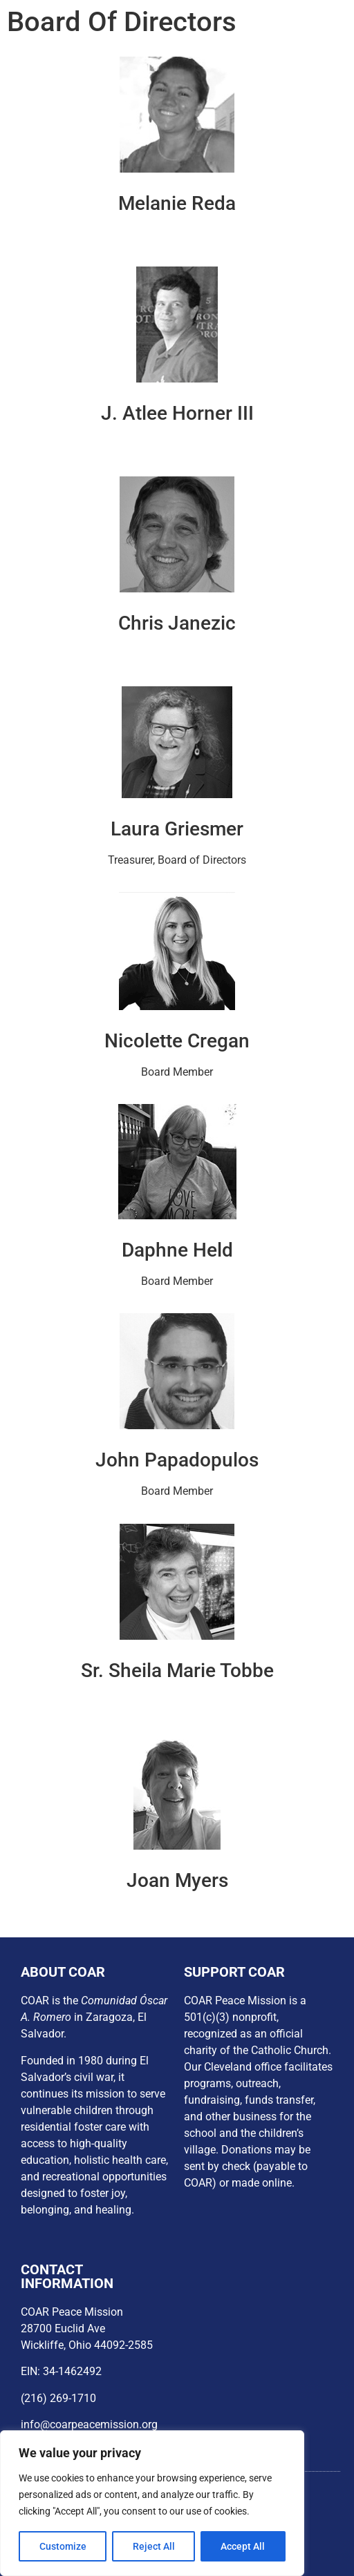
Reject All (154, 2546)
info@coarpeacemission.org (89, 2424)
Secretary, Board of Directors (177, 654)
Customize (62, 2546)
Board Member (177, 1701)
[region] (152, 2503)
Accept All (243, 2546)
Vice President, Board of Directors (177, 444)
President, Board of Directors (177, 234)
